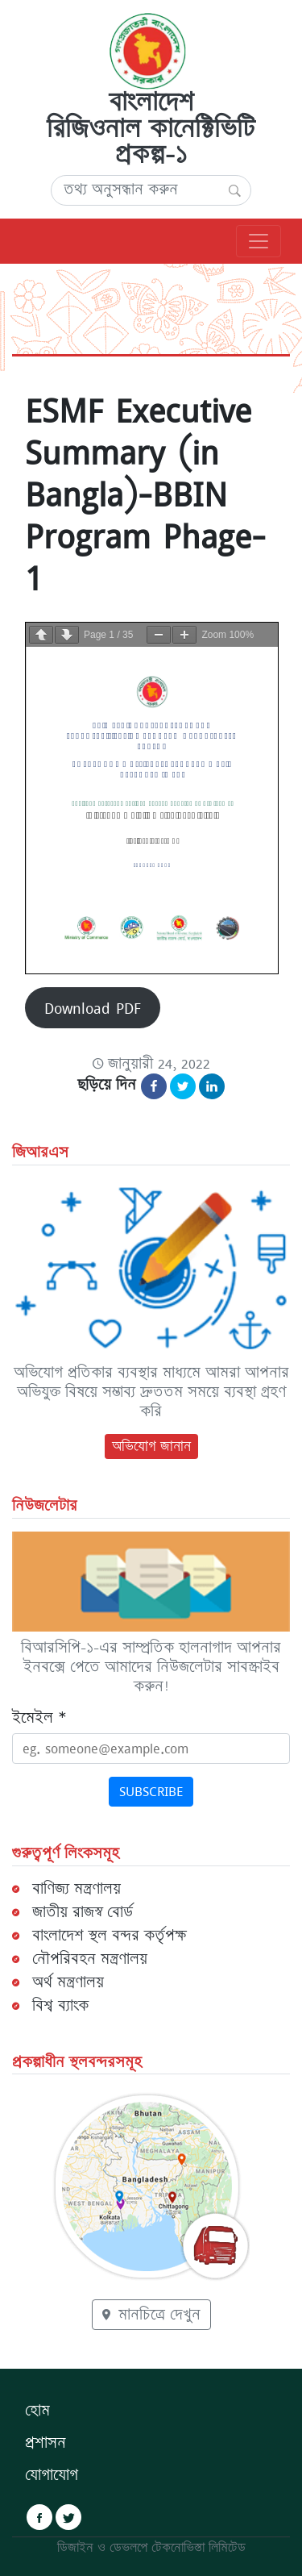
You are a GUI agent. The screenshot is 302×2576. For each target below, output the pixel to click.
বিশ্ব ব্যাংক (60, 2005)
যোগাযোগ (51, 2475)
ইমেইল (39, 1718)
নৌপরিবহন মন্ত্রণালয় (89, 1959)
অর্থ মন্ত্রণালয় (68, 1982)
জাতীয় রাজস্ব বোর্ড (82, 1912)
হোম (37, 2410)
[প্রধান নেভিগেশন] (258, 241)
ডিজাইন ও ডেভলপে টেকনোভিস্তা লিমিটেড (151, 2548)
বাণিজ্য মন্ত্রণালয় (76, 1889)
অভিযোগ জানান (151, 1446)
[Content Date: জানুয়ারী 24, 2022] (151, 1063)
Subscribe (151, 1791)
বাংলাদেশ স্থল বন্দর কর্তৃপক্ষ (109, 1935)
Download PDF (92, 1008)
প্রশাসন (45, 2443)
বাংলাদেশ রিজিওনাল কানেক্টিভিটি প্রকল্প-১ (151, 128)
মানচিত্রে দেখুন (151, 2314)
